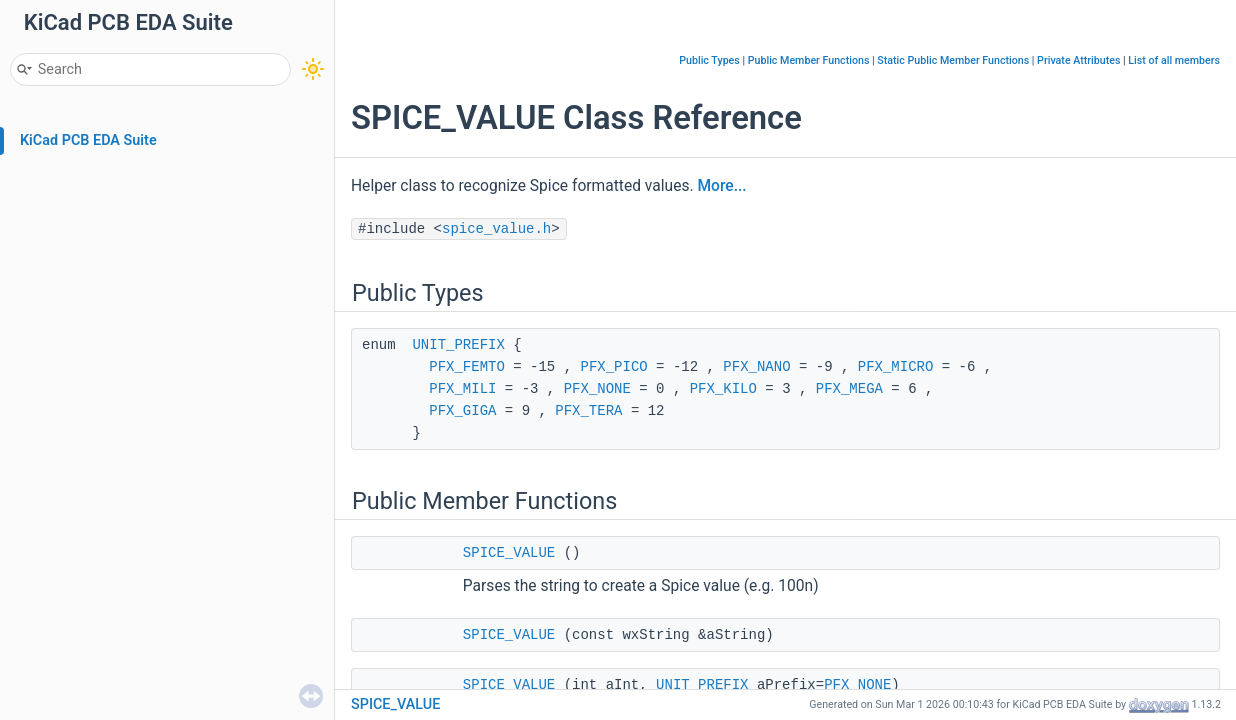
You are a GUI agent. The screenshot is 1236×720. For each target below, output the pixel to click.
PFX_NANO (756, 367)
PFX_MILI (462, 389)
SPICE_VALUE (509, 553)
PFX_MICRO (896, 367)
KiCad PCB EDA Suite (88, 140)
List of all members (1174, 60)
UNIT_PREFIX (458, 345)
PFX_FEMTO (467, 367)
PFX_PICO (613, 367)
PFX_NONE (597, 389)
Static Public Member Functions (953, 60)
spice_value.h (496, 229)
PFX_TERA (588, 411)
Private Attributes (1078, 60)
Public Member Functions (809, 60)
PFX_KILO (723, 389)
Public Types (709, 60)
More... (721, 186)
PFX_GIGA (462, 411)
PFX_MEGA (849, 389)
